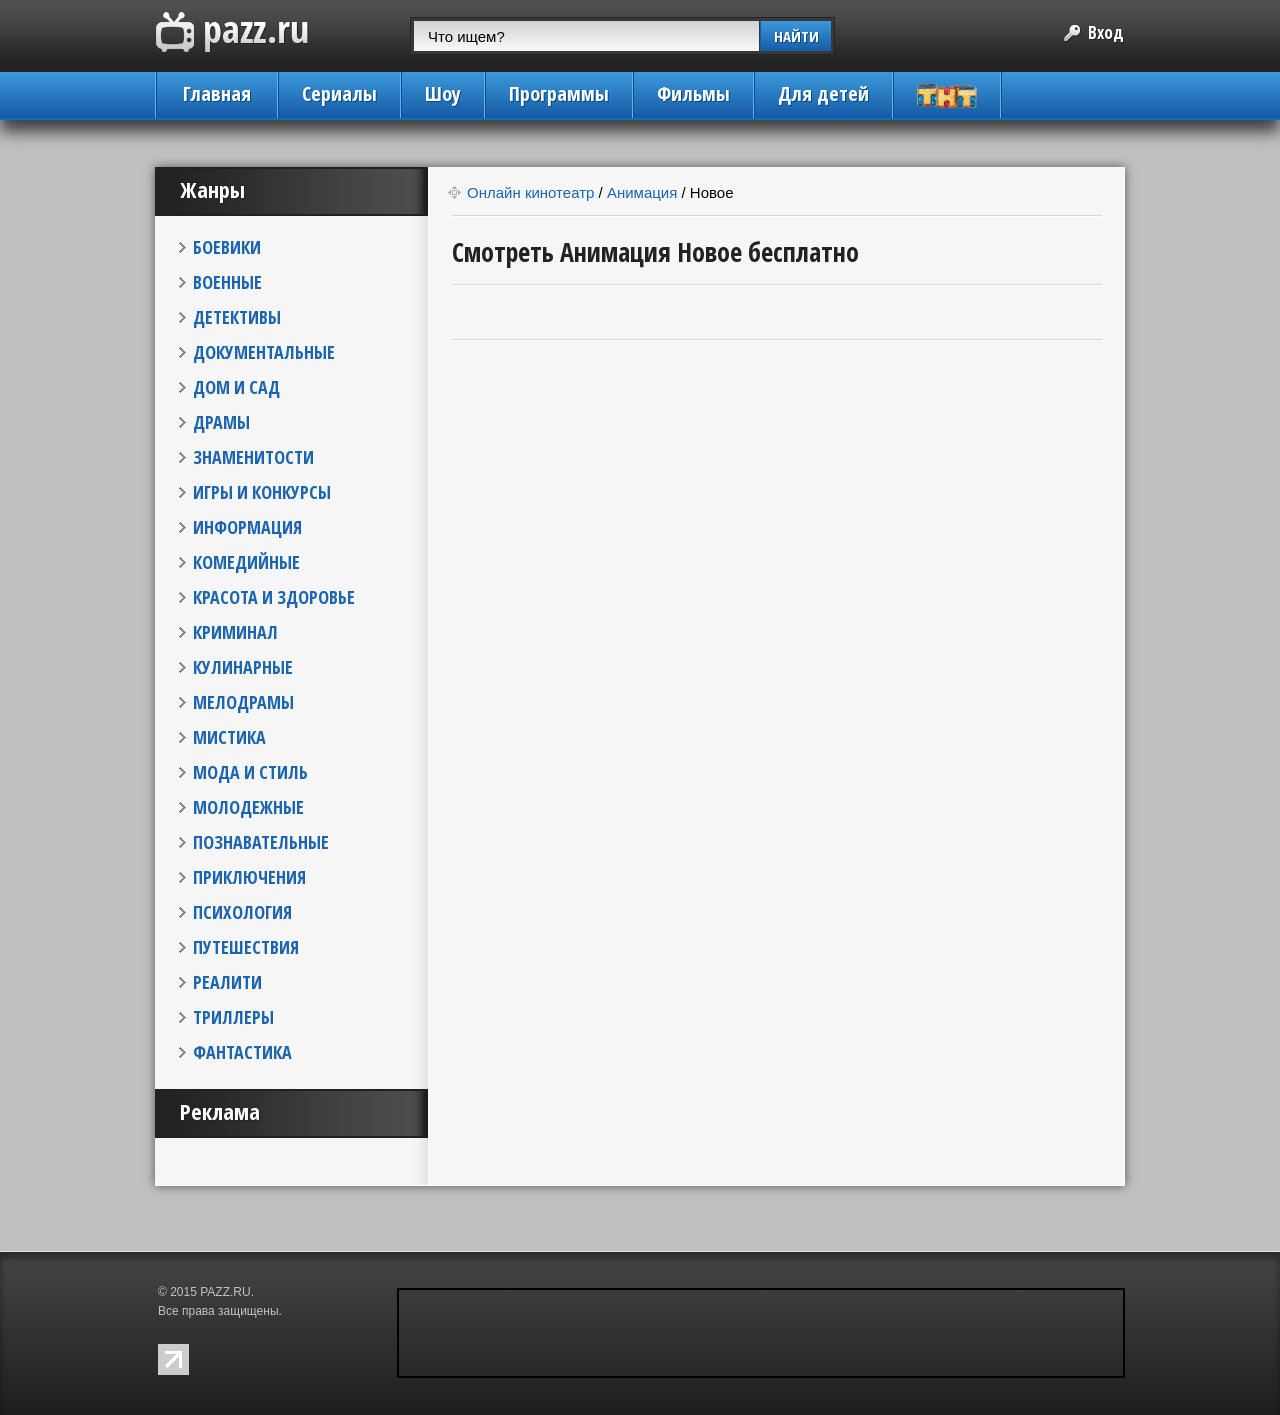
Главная (217, 93)
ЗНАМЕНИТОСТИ (253, 457)
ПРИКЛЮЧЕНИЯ (249, 877)
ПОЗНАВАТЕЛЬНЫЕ (261, 842)
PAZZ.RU (225, 1292)
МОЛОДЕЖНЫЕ (248, 807)
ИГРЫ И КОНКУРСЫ (262, 492)
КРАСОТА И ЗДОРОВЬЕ (274, 597)
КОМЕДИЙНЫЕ (246, 562)
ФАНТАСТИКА (242, 1052)
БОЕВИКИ (227, 247)
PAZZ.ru (232, 32)
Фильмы (693, 93)
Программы (559, 93)
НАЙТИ (796, 36)
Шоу (443, 93)
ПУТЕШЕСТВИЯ (246, 947)
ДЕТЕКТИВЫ (237, 317)
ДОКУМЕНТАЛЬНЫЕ (264, 352)
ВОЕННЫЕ (227, 282)
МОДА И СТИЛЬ (250, 772)
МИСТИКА (229, 737)
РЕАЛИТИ (227, 982)
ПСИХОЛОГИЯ (242, 912)
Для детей (823, 93)
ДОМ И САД (236, 387)
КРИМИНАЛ (235, 632)
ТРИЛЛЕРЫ (233, 1017)
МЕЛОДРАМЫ (243, 702)
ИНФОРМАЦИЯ (247, 527)
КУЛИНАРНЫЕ (243, 667)
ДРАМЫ (221, 422)
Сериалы (339, 93)
